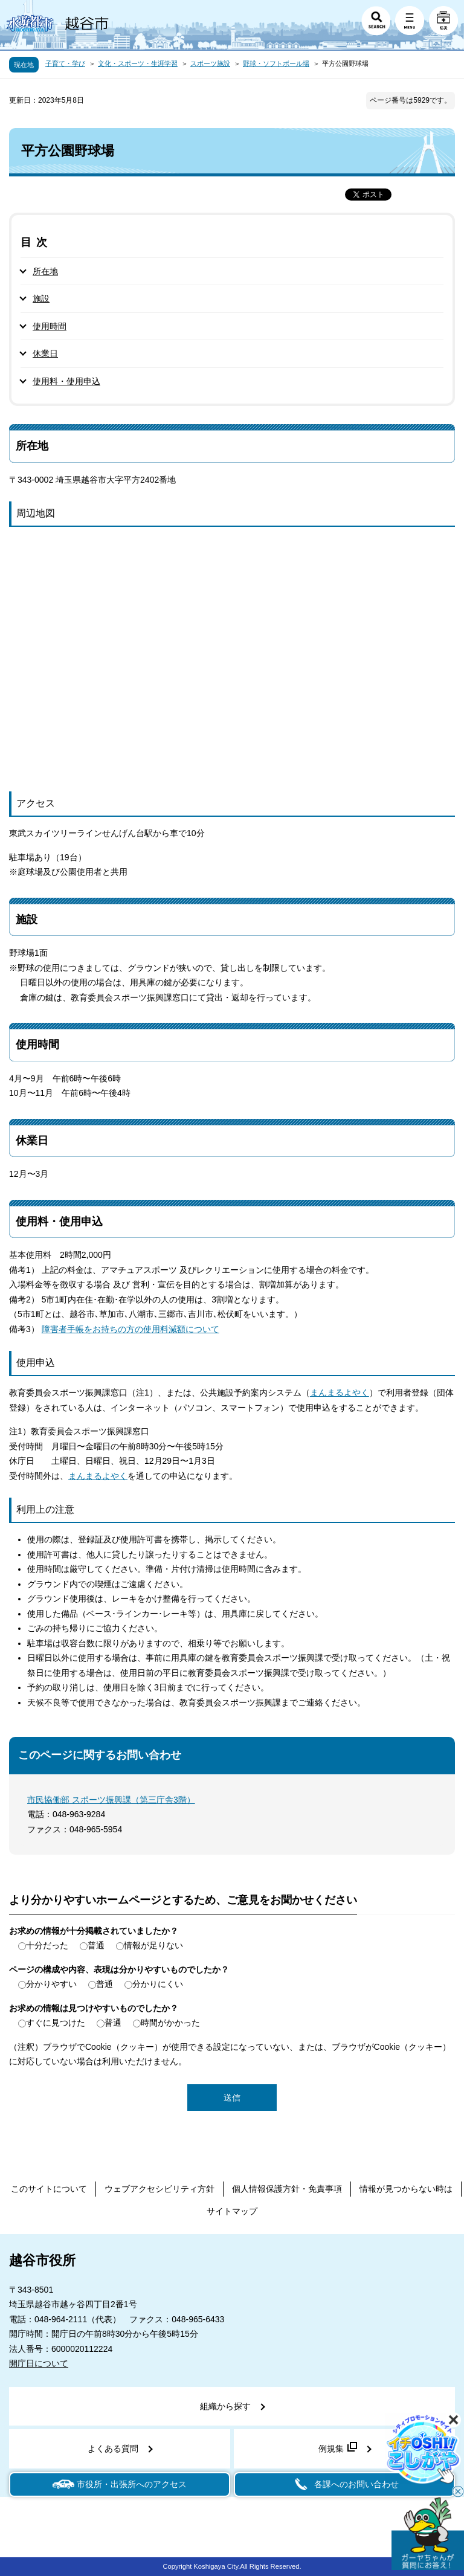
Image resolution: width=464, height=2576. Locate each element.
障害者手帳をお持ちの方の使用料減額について (130, 1329)
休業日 (45, 353)
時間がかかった (170, 2022)
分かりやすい (51, 1984)
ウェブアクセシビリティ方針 (159, 2189)
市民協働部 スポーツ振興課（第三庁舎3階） (111, 1800)
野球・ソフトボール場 (276, 63)
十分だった (47, 1945)
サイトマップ (232, 2211)
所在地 (45, 271)
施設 (41, 298)
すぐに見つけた (55, 2022)
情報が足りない (153, 1945)
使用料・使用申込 (66, 381)
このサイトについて (49, 2189)
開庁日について (38, 2363)
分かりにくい (157, 1984)
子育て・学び (65, 63)
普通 (96, 1945)
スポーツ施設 (210, 63)
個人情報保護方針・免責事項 (287, 2189)
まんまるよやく (339, 1392)
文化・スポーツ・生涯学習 (138, 63)
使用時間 (49, 326)
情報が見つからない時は (406, 2189)
